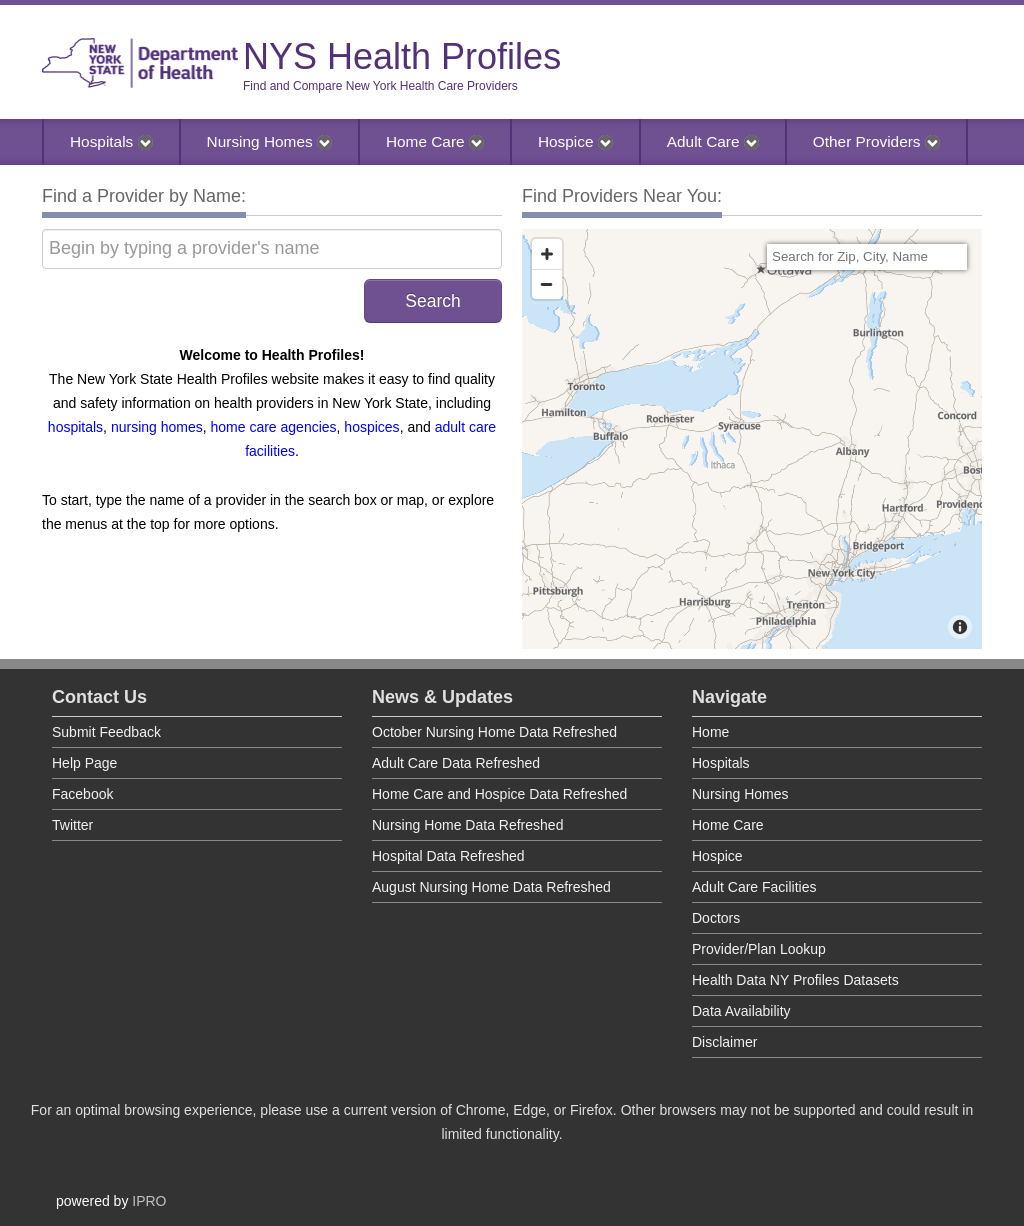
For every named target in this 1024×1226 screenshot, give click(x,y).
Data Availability (741, 1011)
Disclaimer (724, 1042)
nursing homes (157, 427)
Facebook (82, 794)
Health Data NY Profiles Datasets (795, 980)
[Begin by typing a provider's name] (272, 249)
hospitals (75, 427)
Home (710, 732)
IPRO (149, 1201)
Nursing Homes (269, 141)
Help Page (84, 763)
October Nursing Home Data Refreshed (494, 732)
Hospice (575, 141)
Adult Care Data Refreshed (456, 763)
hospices (371, 427)
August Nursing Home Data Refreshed (491, 887)
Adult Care (713, 141)
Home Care (435, 141)
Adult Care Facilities (754, 887)
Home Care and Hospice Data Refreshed (499, 794)
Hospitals (111, 141)
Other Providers (876, 141)
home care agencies (274, 427)
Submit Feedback (106, 732)
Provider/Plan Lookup (759, 949)
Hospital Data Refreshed (448, 856)
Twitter (72, 825)
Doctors (716, 918)
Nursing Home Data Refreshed (467, 825)
